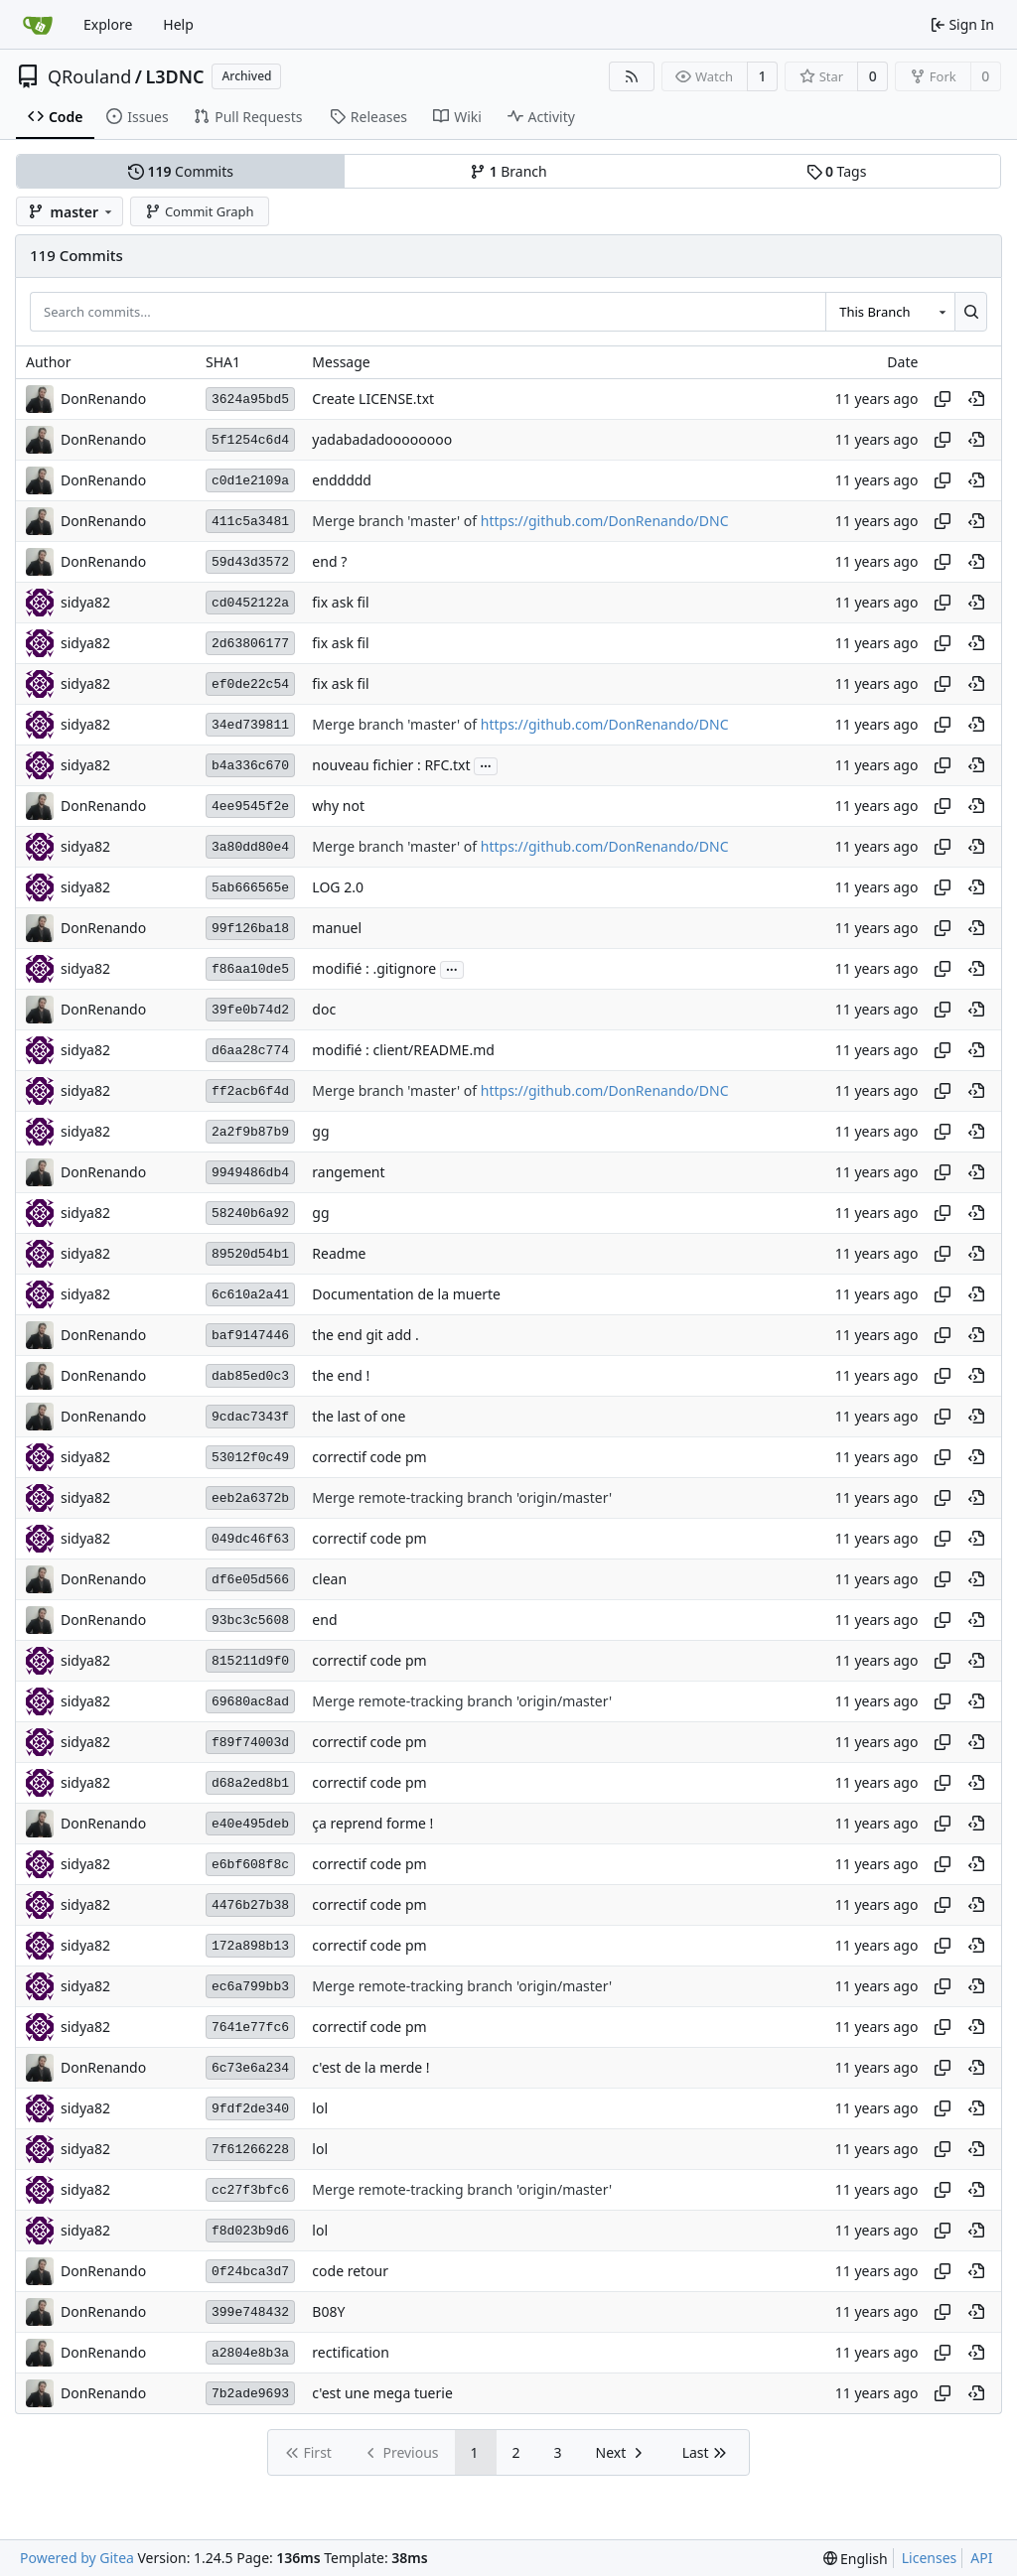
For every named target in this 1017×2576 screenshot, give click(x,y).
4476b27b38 (250, 1905)
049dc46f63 (250, 1539)
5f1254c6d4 (250, 440)
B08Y (328, 2312)
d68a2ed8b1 (250, 1783)
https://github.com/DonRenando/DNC (605, 521)
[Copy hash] (942, 399)
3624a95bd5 (250, 399)
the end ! (340, 1376)
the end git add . (365, 1335)
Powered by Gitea (77, 2557)
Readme (338, 1254)
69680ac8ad (250, 1702)
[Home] (38, 25)
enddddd (341, 481)
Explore (107, 24)
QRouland (89, 76)
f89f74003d (250, 1742)
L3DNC (174, 76)
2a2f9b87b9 (250, 1132)
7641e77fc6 (250, 2027)
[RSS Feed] (631, 76)
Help (178, 24)
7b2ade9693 (250, 2393)
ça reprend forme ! (372, 1824)
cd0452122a (250, 603)
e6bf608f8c (250, 1864)
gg (320, 1132)
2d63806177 (250, 643)
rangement (348, 1172)
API (981, 2557)
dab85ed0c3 (250, 1376)
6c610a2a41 (250, 1295)
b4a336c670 (250, 765)
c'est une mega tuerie (382, 2393)
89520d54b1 (250, 1254)
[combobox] (889, 312)
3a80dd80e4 (250, 847)
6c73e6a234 (250, 2068)
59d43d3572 (250, 562)
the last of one (358, 1417)
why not (338, 806)
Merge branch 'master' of (396, 521)
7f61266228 (250, 2149)
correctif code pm (369, 1457)
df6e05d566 (250, 1579)
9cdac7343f (250, 1417)
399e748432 (250, 2312)
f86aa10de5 (250, 969)
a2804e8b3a (250, 2353)
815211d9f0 (250, 1661)
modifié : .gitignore (374, 969)
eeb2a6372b (250, 1498)
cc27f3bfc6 (250, 2190)
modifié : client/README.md (403, 1050)
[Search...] (970, 312)
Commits (180, 171)
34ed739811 (250, 725)
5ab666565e (250, 888)
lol (320, 2109)
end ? (329, 562)
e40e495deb (250, 1824)
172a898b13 (250, 1946)
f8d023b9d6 (250, 2231)
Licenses (929, 2557)
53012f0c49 (250, 1457)
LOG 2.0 (337, 888)
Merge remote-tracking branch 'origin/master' (462, 1498)
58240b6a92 (250, 1213)
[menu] (855, 2558)
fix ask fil (340, 603)
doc (324, 1010)
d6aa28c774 (250, 1050)
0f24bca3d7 (250, 2271)
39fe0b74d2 (250, 1010)
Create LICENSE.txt (373, 399)
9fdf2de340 (250, 2108)
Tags (836, 171)
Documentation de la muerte (406, 1295)
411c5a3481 (250, 521)
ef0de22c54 (250, 684)
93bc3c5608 (250, 1620)
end (324, 1620)
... (486, 764)
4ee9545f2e (250, 806)
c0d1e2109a (250, 481)
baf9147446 (250, 1335)
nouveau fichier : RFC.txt (391, 765)
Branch (508, 171)
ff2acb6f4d (250, 1091)
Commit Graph (199, 211)
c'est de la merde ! (370, 2068)
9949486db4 (250, 1172)
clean (329, 1579)
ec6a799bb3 (250, 1986)
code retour (350, 2271)
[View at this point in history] (976, 399)
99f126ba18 (250, 928)
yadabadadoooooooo (382, 440)
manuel (337, 928)
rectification (350, 2353)
